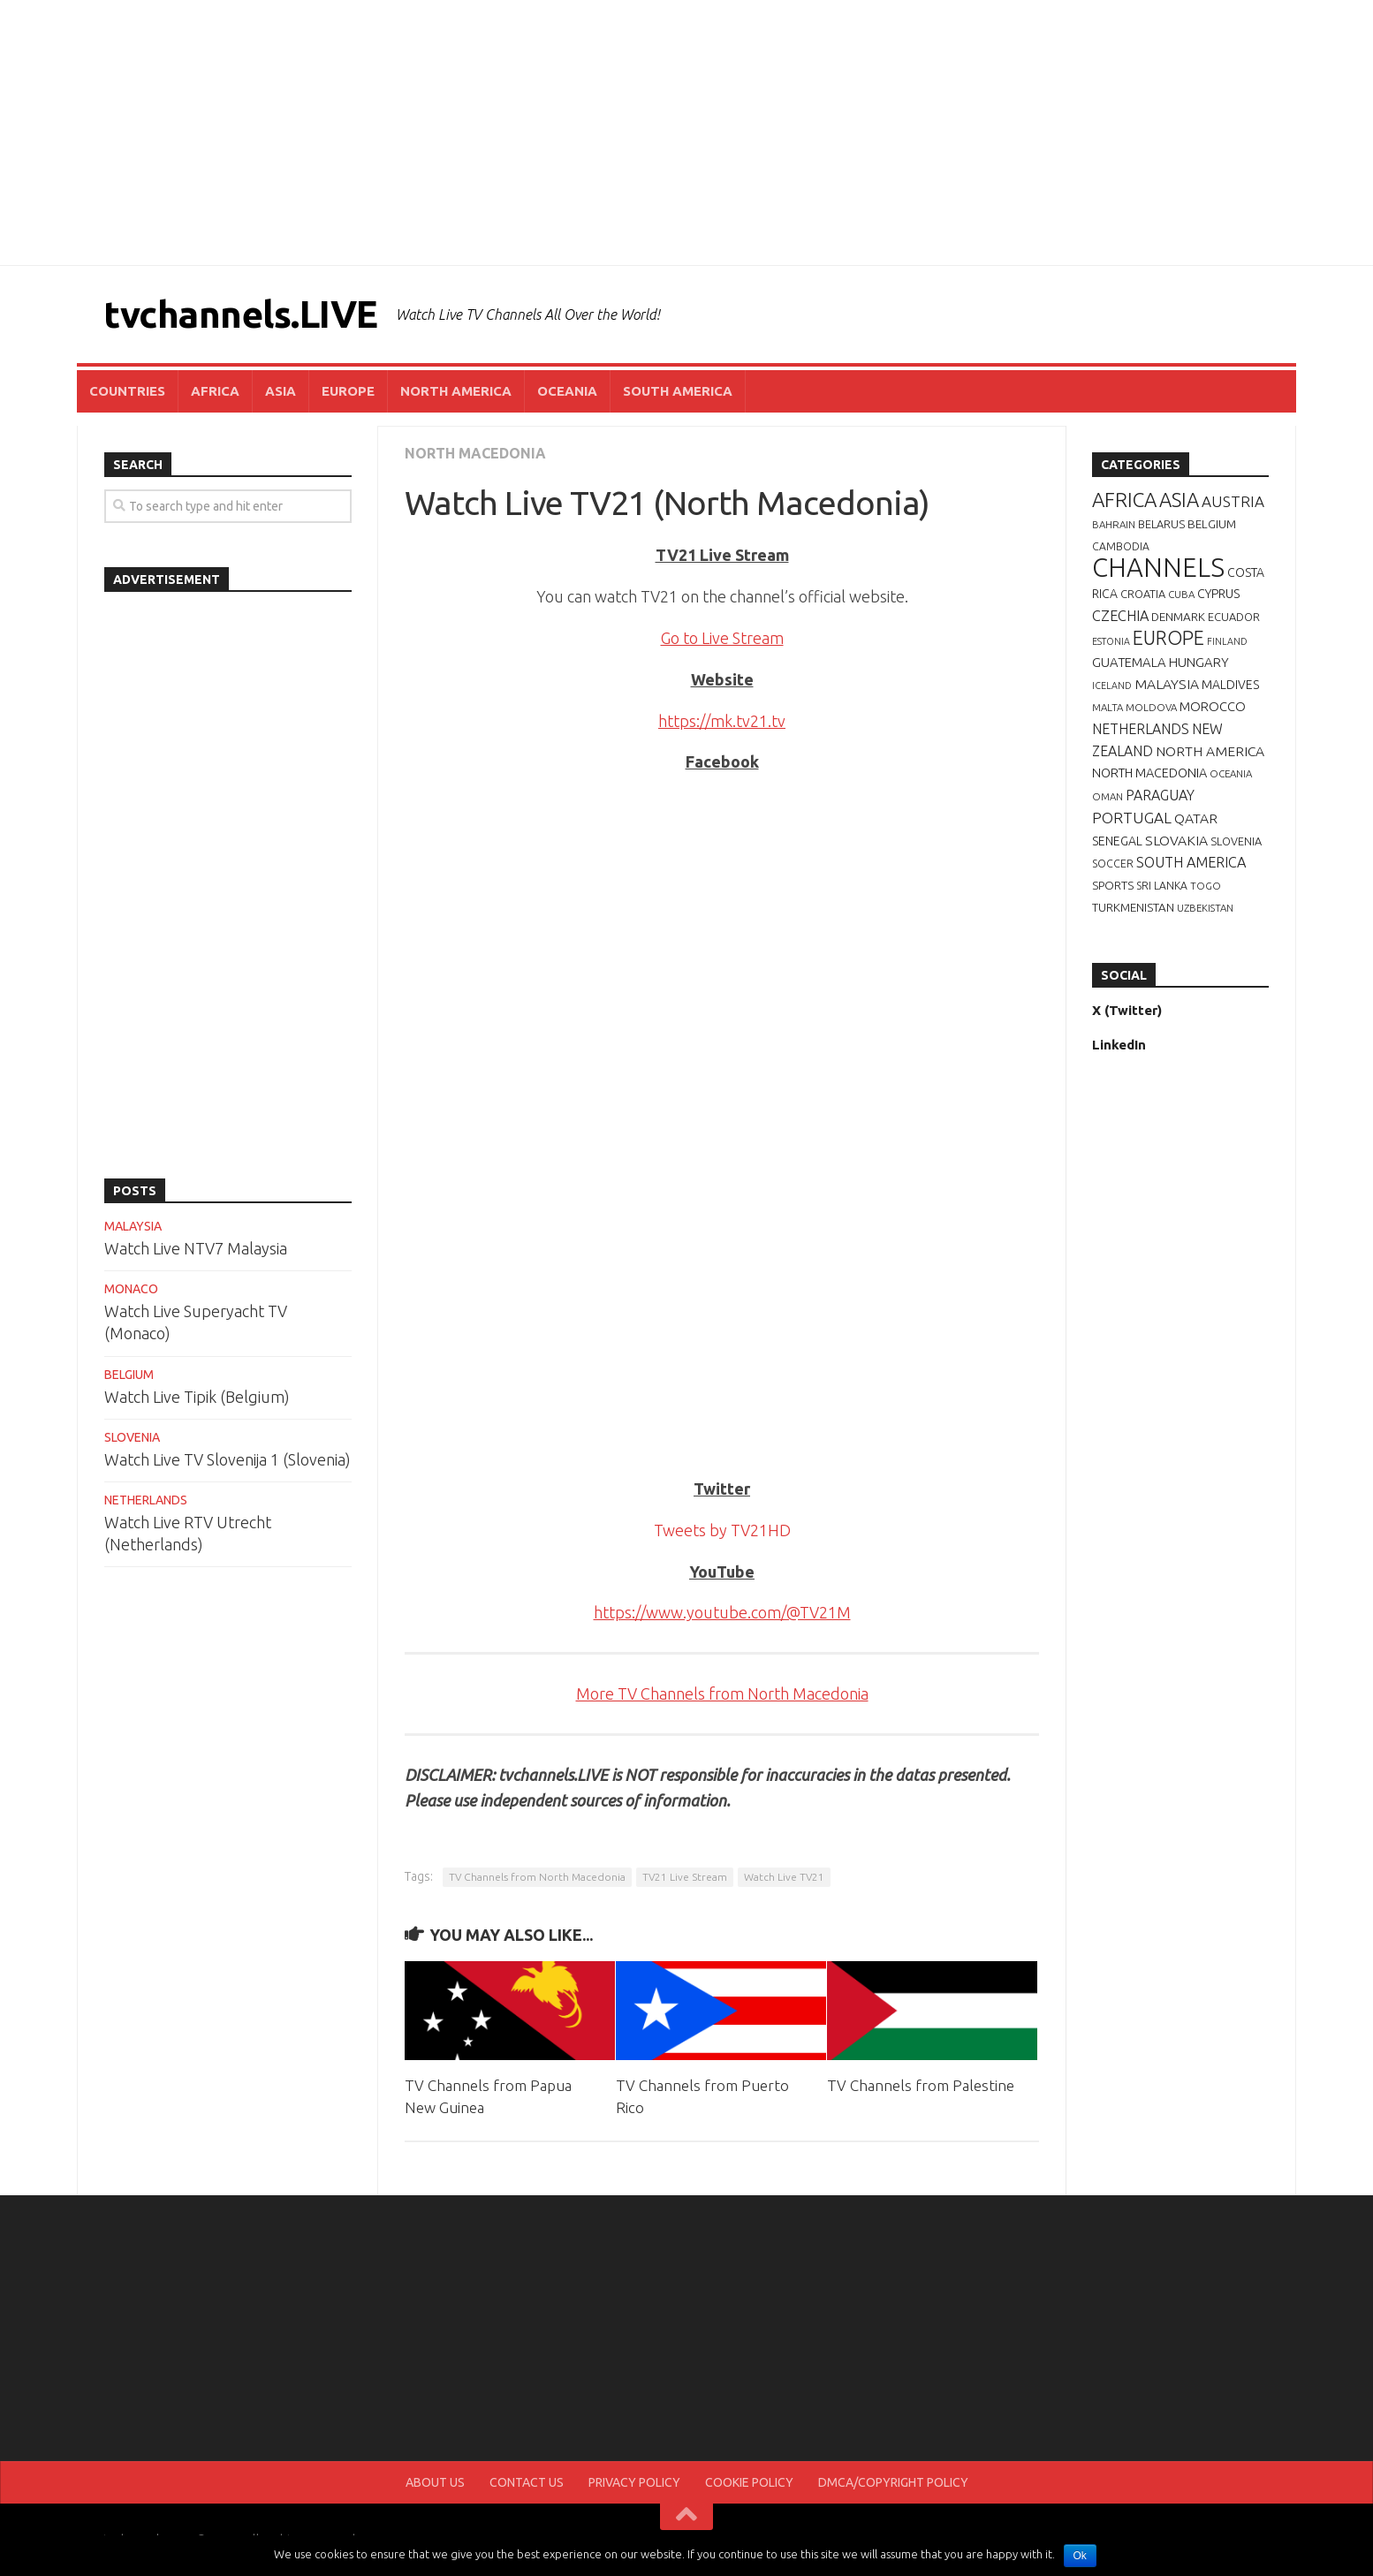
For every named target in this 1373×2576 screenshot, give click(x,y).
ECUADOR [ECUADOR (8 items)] (1234, 616)
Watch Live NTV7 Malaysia (195, 1248)
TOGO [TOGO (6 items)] (1205, 885)
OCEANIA (567, 390)
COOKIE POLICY (749, 2482)
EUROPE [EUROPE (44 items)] (1168, 637)
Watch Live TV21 (784, 1877)
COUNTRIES (127, 390)
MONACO (131, 1289)
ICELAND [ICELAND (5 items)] (1112, 685)
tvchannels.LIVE (240, 314)
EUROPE (348, 390)
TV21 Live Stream (684, 1877)
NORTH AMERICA (456, 390)
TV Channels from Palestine (920, 2085)
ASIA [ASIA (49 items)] (1179, 500)
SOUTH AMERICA (677, 390)
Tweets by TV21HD (722, 1530)
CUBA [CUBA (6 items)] (1181, 594)
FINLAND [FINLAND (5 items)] (1227, 641)
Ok (1080, 2555)
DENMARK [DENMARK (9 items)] (1178, 617)
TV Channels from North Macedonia (537, 1877)
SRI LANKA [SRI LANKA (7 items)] (1161, 885)
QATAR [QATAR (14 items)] (1195, 818)
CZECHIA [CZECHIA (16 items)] (1120, 616)
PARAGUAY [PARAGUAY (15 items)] (1160, 795)
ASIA (280, 390)
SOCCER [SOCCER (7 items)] (1113, 863)
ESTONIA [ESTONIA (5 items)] (1111, 641)
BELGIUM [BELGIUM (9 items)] (1211, 524)
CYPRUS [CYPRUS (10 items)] (1218, 594)
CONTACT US (526, 2482)
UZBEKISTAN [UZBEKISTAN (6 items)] (1205, 907)
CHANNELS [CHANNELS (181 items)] (1158, 567)
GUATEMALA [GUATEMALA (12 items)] (1129, 662)
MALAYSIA (133, 1226)
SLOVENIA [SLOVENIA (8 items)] (1236, 841)
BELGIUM (129, 1375)
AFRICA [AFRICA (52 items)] (1124, 500)
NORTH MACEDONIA (475, 453)
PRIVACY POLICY (634, 2482)
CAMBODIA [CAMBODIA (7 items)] (1120, 546)
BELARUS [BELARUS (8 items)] (1161, 524)
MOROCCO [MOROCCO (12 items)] (1213, 706)
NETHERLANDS (145, 1500)
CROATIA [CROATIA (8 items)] (1142, 593)
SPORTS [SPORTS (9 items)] (1113, 885)
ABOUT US (435, 2482)
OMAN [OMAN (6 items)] (1107, 796)
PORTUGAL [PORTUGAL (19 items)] (1132, 817)
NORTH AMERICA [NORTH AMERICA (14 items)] (1210, 751)
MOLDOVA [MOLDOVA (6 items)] (1151, 707)
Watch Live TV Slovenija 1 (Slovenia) (227, 1459)
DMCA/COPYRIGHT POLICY (893, 2482)
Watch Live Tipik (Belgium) (197, 1396)
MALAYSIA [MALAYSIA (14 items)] (1166, 684)
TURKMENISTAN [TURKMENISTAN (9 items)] (1133, 907)
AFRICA (215, 390)
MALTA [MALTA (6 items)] (1107, 707)
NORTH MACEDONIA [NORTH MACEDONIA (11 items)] (1149, 773)
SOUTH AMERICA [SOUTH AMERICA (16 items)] (1191, 862)
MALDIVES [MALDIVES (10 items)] (1230, 685)
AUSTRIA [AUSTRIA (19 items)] (1233, 501)
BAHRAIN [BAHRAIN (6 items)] (1113, 524)
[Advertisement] (686, 132)
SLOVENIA (132, 1437)
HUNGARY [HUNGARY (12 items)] (1199, 662)
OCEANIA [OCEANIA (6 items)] (1231, 773)
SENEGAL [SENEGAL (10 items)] (1117, 841)
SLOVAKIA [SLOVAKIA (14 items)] (1176, 840)
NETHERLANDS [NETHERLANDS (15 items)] (1140, 729)
